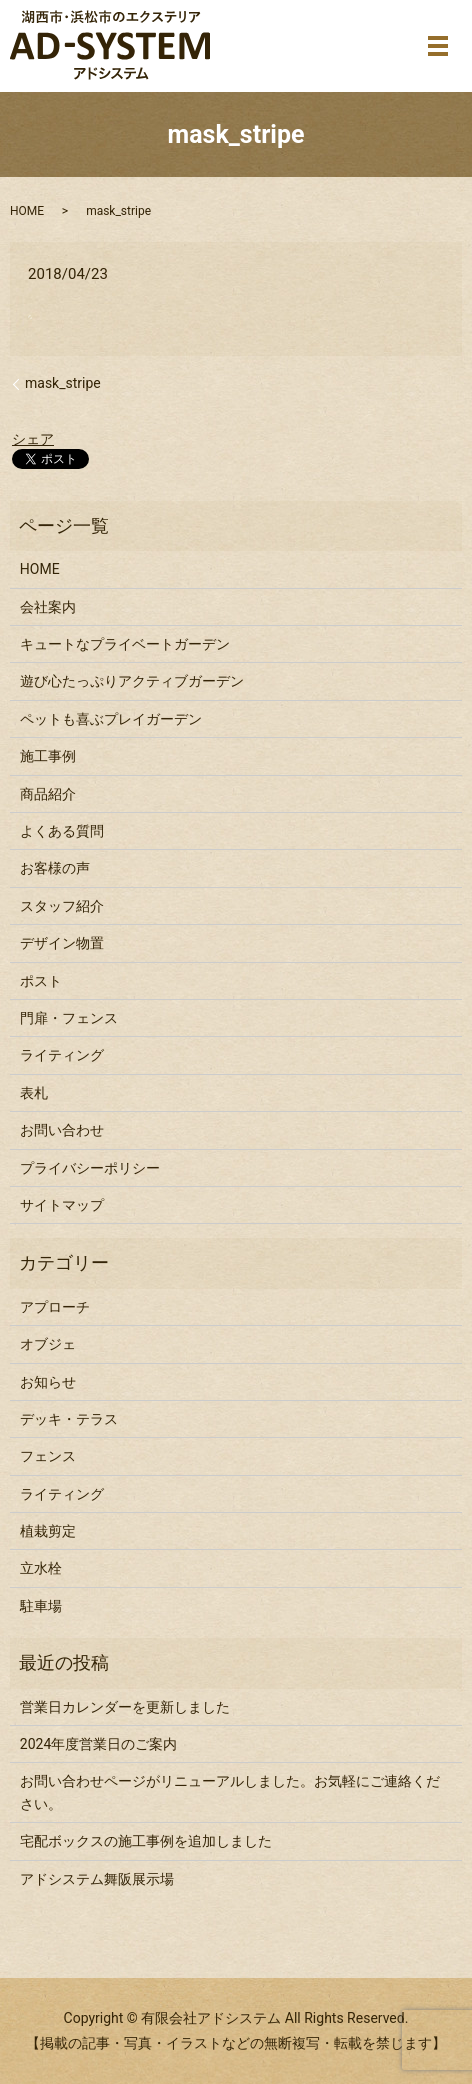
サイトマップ (62, 1205)
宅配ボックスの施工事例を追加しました (146, 1841)
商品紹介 (48, 794)
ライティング (62, 1055)
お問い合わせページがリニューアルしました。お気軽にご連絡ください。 (230, 1792)
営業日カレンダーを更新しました (125, 1707)
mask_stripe (63, 383)
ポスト (41, 981)
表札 (34, 1093)
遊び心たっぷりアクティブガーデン (132, 681)
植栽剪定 (48, 1531)
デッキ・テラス (69, 1419)
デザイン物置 (62, 943)
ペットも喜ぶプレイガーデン (111, 719)
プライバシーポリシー (90, 1168)
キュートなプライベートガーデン (125, 644)
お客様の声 (55, 868)
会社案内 (48, 607)
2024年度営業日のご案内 (98, 1744)
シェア (33, 439)
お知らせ (48, 1382)
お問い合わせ (62, 1130)
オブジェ (48, 1344)
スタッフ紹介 (62, 906)
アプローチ (55, 1307)
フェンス (48, 1456)
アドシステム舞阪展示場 (97, 1879)
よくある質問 (62, 831)
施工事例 (48, 756)
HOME (27, 211)
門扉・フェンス (69, 1018)
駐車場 (41, 1606)
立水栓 (41, 1568)
